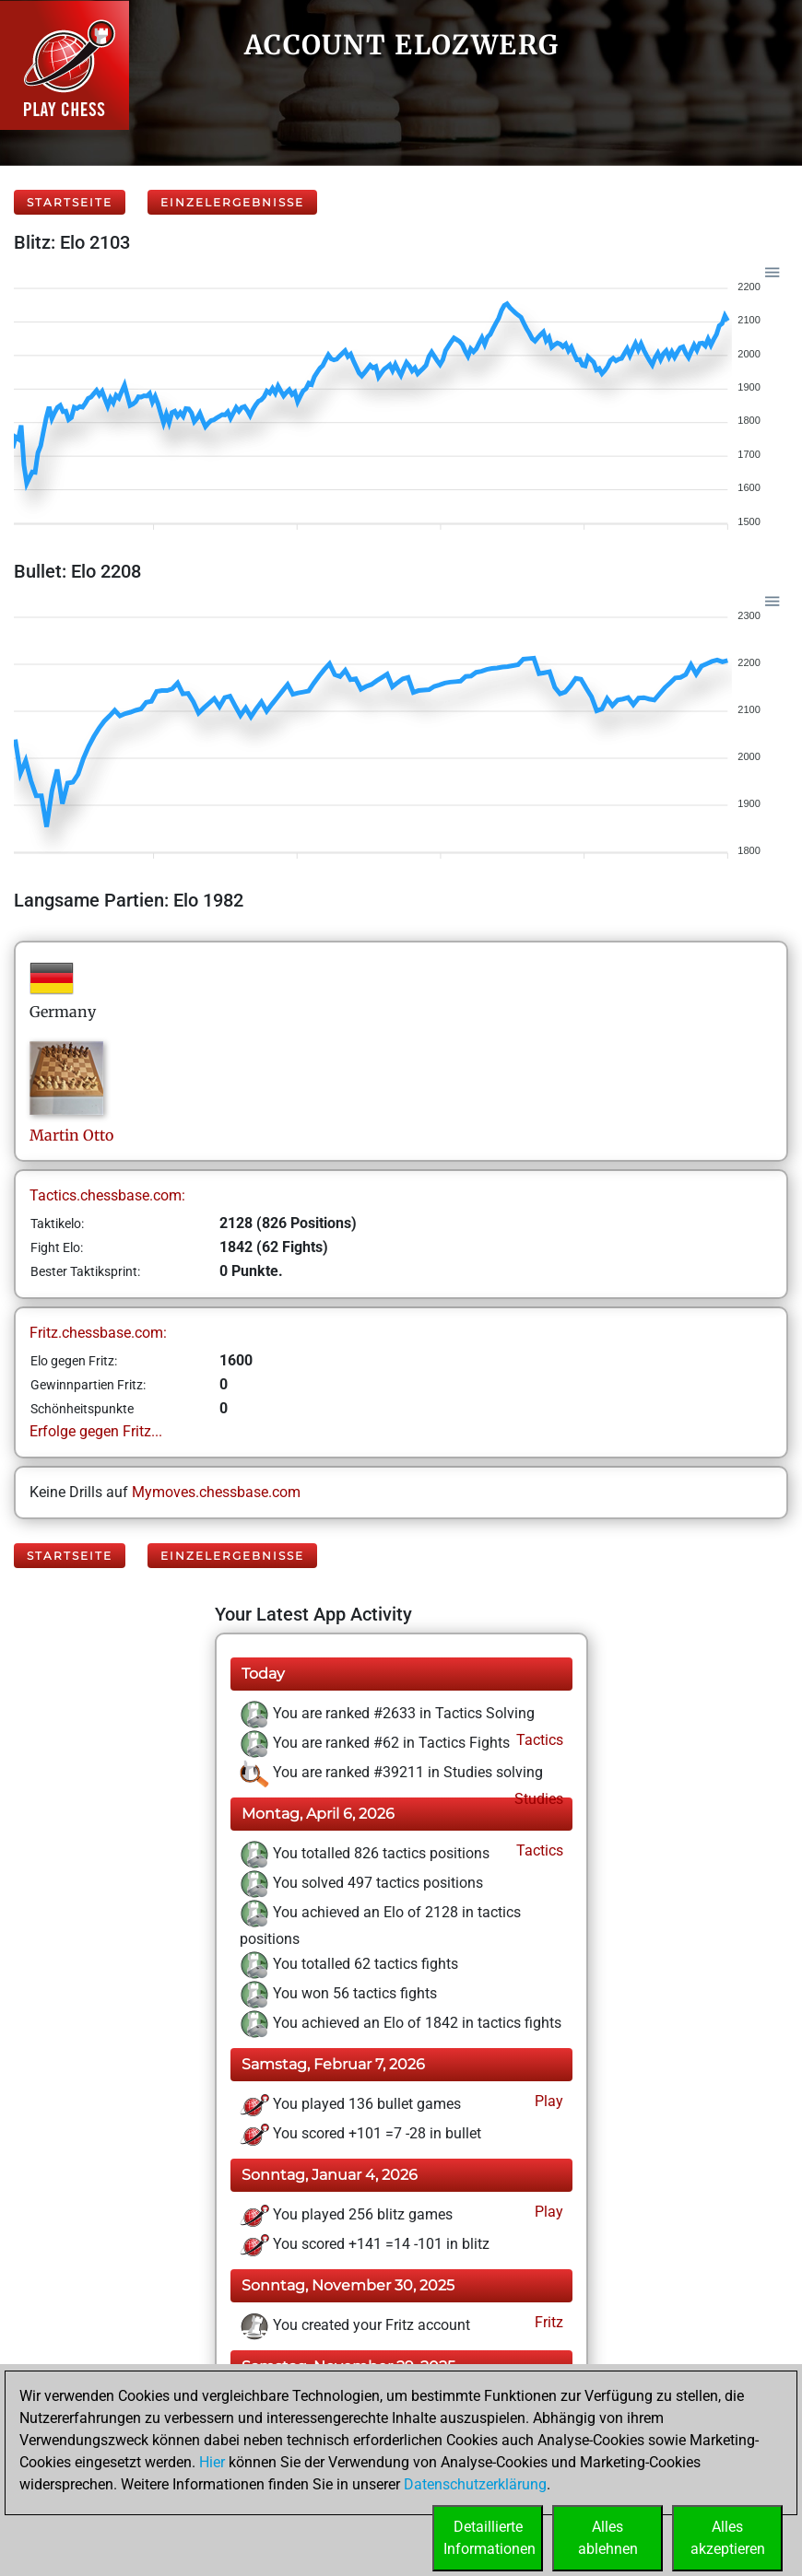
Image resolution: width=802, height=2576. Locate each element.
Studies (537, 1799)
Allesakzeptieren (727, 2538)
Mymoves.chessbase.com (216, 1492)
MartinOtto (71, 1135)
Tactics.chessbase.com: (107, 1195)
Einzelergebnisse (232, 202)
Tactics (538, 1740)
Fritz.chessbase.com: (98, 1332)
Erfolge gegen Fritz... (95, 1431)
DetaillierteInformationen (489, 2538)
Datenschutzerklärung (475, 2484)
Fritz (547, 2322)
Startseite (69, 202)
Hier (212, 2462)
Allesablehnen (608, 2538)
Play (547, 2101)
